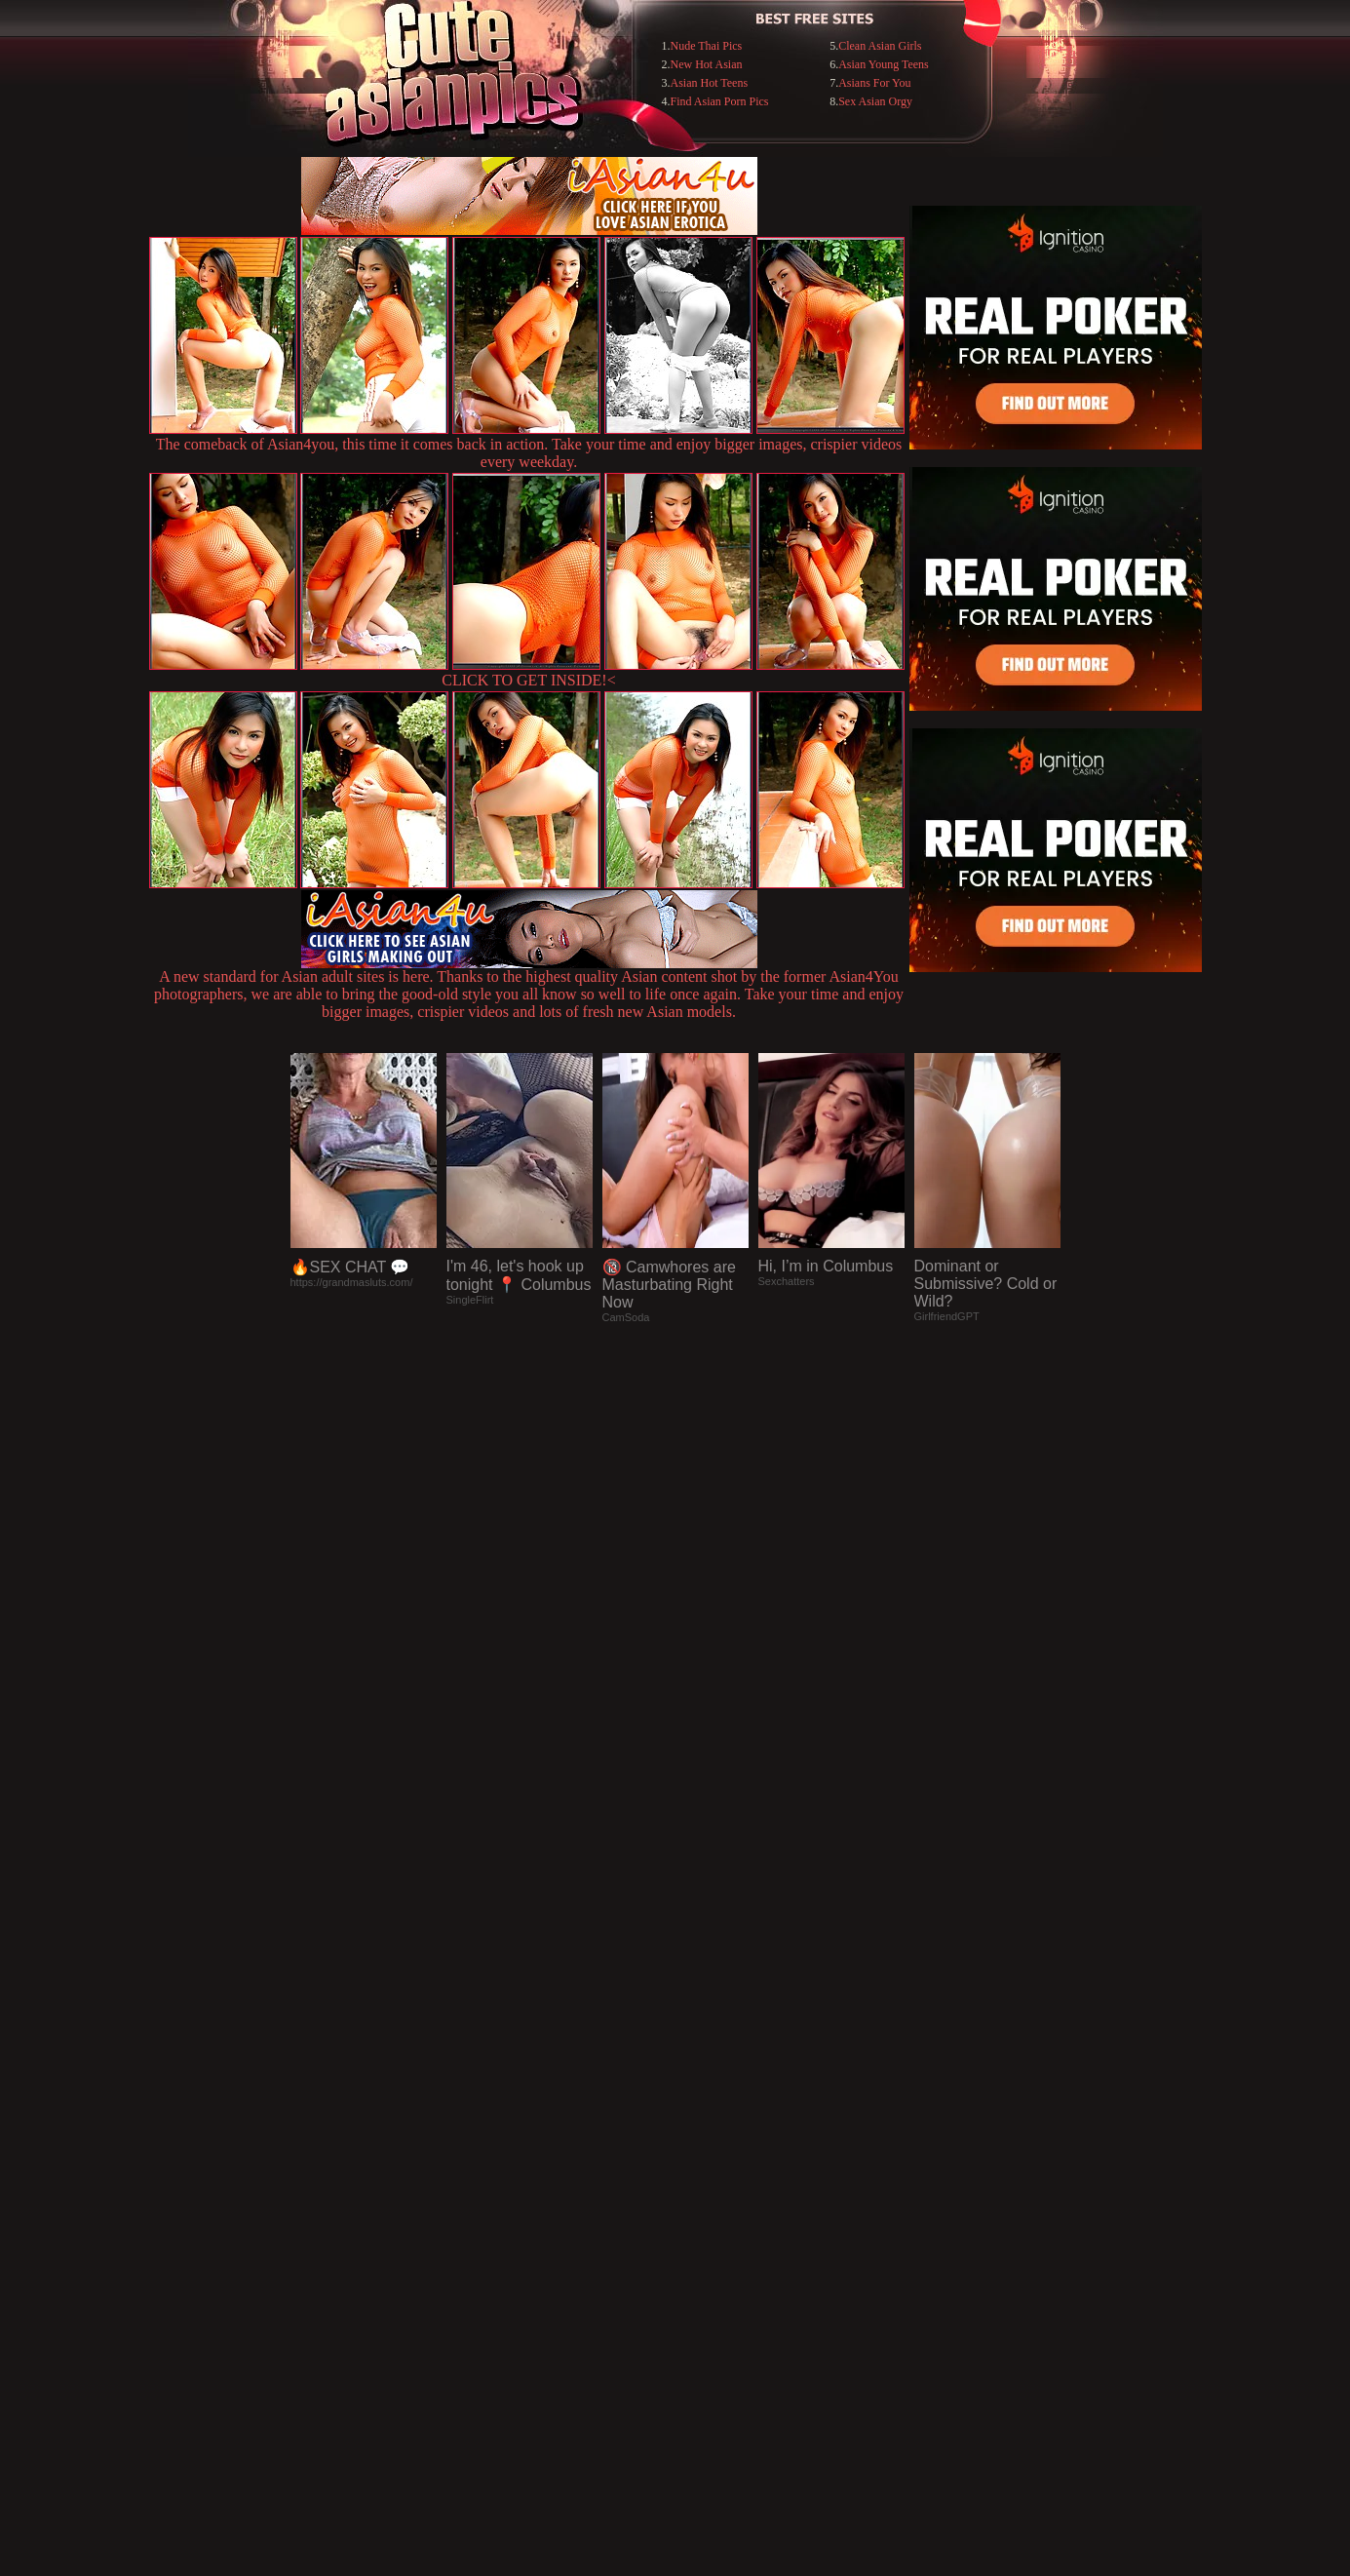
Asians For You (874, 83)
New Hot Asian (707, 64)
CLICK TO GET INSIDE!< (528, 680)
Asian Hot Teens (710, 83)
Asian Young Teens (883, 64)
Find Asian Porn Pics (720, 101)
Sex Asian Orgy (875, 101)
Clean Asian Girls (879, 46)
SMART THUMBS (709, 2176)
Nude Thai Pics (707, 46)
